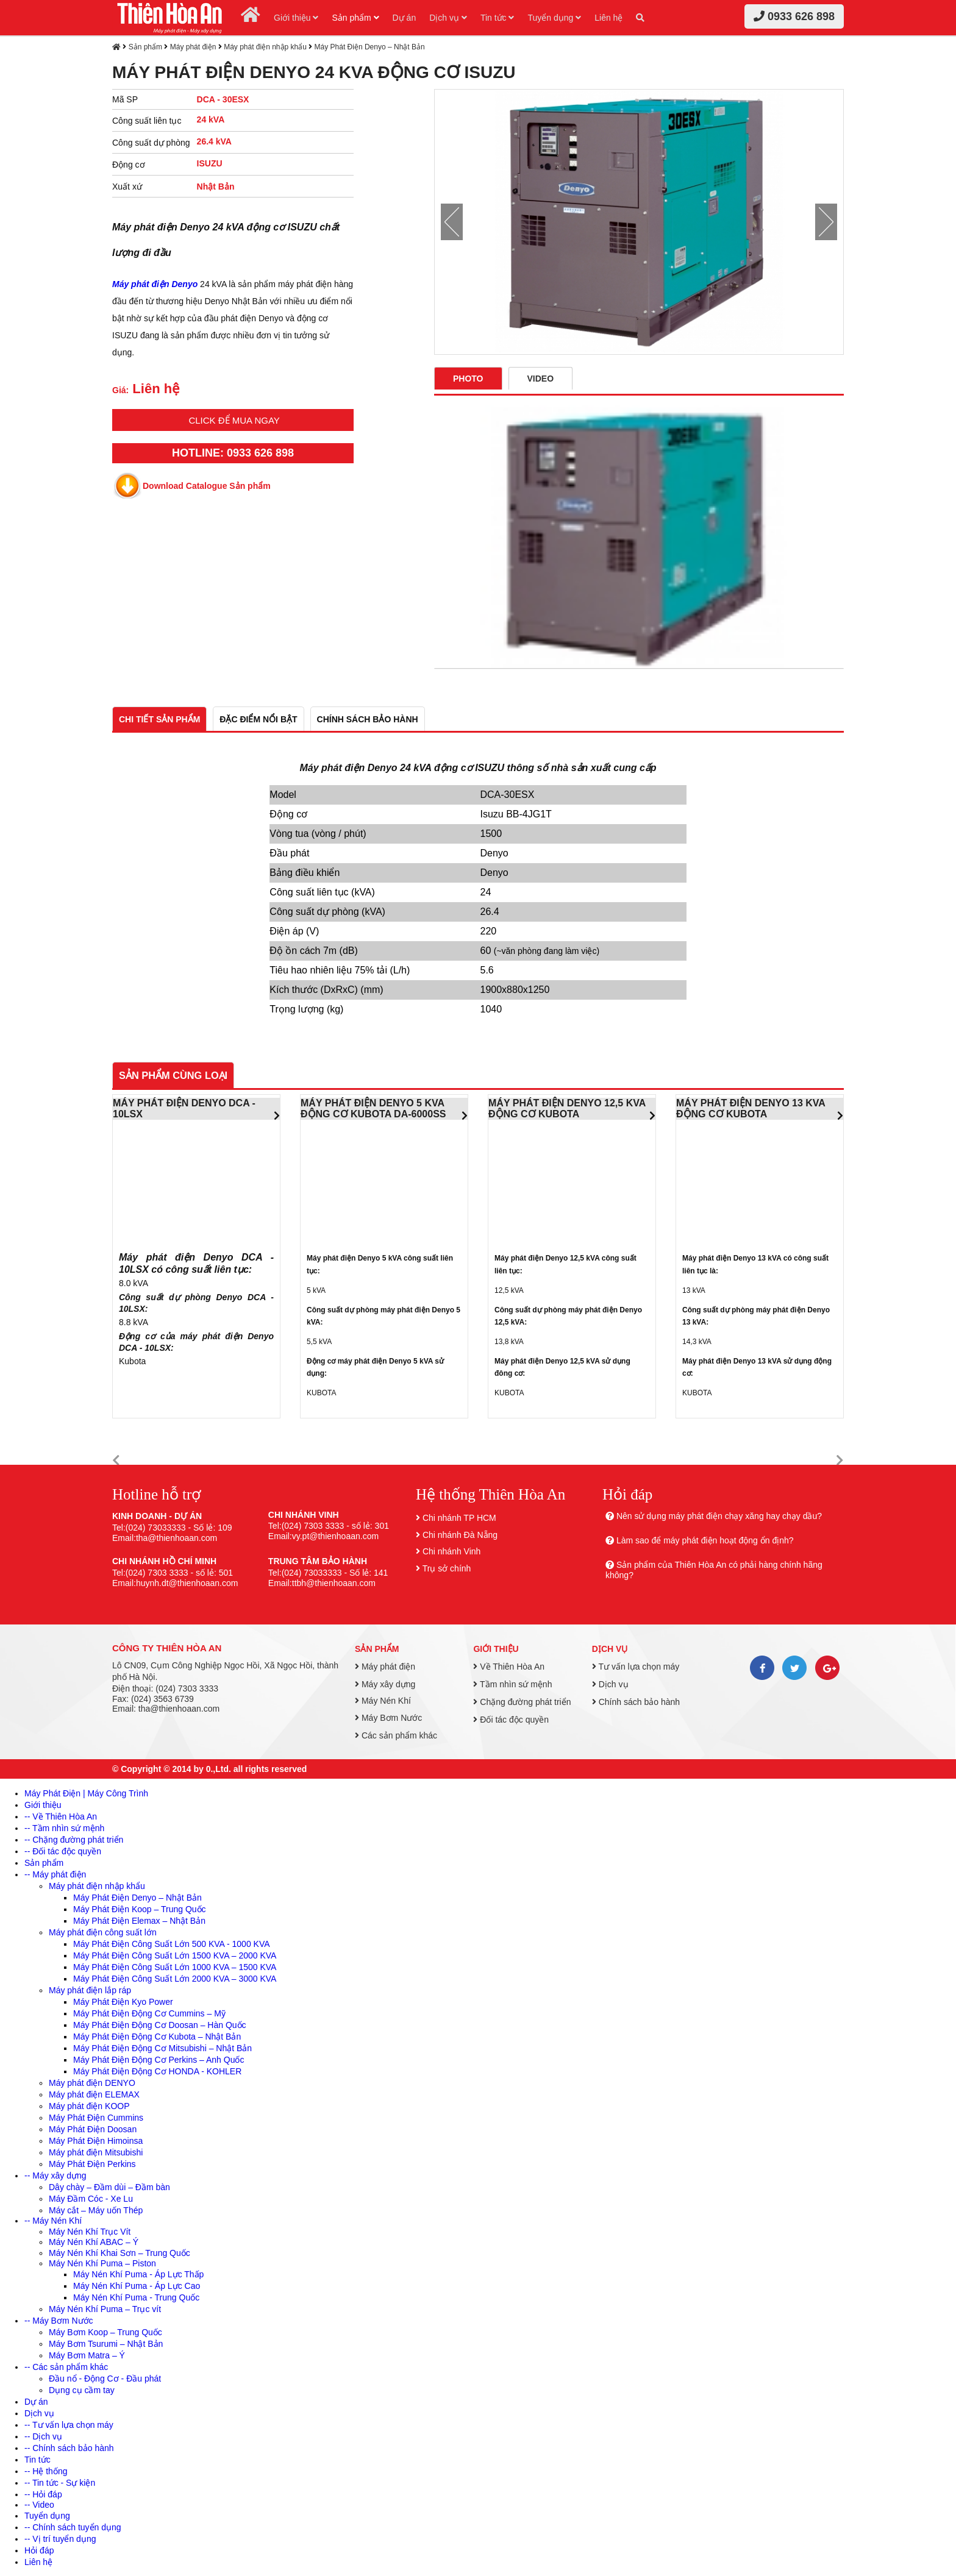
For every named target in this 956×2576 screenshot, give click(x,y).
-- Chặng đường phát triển (73, 1840)
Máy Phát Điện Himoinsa (96, 2141)
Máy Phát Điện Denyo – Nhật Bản (370, 47)
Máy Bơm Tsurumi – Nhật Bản (106, 2344)
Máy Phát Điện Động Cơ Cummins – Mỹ (149, 2013)
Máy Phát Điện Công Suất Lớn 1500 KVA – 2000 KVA (174, 1955)
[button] (116, 1461)
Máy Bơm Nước (388, 1718)
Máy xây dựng (385, 1684)
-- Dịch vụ (43, 2436)
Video (540, 378)
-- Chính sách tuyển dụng (72, 2527)
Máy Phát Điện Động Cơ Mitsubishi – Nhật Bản (162, 2048)
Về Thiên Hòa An (508, 1666)
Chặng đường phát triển (522, 1702)
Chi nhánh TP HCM (459, 1518)
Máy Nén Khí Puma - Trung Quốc (136, 2297)
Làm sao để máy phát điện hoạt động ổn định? (705, 1540)
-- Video (39, 2505)
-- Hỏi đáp (43, 2494)
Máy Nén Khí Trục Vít (89, 2231)
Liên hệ (608, 18)
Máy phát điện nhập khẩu (265, 47)
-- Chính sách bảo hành (69, 2448)
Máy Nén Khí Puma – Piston (102, 2263)
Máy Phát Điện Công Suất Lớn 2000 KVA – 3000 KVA (174, 1979)
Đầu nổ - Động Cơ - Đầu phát (105, 2378)
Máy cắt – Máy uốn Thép (96, 2210)
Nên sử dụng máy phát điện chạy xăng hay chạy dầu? (719, 1516)
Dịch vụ (448, 18)
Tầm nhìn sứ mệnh (512, 1684)
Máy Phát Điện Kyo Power (123, 2002)
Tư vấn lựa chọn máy (635, 1666)
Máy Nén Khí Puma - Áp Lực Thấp (138, 2274)
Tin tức (497, 18)
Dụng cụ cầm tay (82, 2390)
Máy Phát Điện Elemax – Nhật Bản (139, 1921)
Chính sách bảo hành (636, 1702)
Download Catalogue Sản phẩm (207, 486)
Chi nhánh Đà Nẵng (460, 1535)
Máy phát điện (193, 47)
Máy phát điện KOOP (89, 2106)
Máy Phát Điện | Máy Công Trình (86, 1793)
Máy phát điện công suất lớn (103, 1932)
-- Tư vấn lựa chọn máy (68, 2425)
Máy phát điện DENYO (92, 2083)
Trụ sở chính (447, 1568)
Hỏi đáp (39, 2550)
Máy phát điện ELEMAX (94, 2094)
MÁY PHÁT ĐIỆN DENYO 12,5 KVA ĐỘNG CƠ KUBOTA (567, 1108)
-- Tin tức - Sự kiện (59, 2483)
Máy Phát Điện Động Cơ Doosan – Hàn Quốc (159, 2025)
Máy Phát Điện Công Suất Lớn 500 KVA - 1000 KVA (171, 1944)
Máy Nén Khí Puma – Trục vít (105, 2309)
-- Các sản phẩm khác (66, 2367)
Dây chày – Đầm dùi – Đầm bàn (109, 2187)
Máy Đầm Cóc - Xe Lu (91, 2199)
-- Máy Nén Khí (53, 2221)
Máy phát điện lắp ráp (90, 1990)
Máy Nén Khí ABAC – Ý (93, 2242)
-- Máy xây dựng (55, 2175)
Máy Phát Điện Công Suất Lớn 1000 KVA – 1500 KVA (174, 1967)
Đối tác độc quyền (511, 1719)
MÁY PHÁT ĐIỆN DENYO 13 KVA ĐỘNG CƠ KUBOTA (750, 1108)
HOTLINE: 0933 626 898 (233, 453)
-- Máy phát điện (55, 1874)
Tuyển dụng (554, 18)
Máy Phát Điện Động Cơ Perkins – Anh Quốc (158, 2060)
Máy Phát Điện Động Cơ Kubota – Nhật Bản (157, 2036)
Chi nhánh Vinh (451, 1551)
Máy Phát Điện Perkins (92, 2164)
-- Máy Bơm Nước (58, 2320)
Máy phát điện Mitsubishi (96, 2152)
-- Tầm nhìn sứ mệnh (64, 1828)
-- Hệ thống (45, 2471)
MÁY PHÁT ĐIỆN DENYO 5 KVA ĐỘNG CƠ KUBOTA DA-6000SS (373, 1108)
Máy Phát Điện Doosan (93, 2129)
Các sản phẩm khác (396, 1735)
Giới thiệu (296, 18)
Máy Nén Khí (383, 1701)
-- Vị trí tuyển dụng (60, 2539)
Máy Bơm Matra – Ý (87, 2355)
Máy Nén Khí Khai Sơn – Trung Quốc (119, 2253)
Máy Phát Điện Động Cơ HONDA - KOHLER (157, 2071)
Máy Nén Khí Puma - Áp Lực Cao (136, 2286)
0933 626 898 (794, 16)
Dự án (404, 18)
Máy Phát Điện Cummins (96, 2117)
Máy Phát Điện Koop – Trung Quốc (139, 1909)
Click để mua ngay (233, 420)
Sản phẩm (355, 18)
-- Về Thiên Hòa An (60, 1816)
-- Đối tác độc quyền (62, 1851)
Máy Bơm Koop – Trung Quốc (105, 2332)
